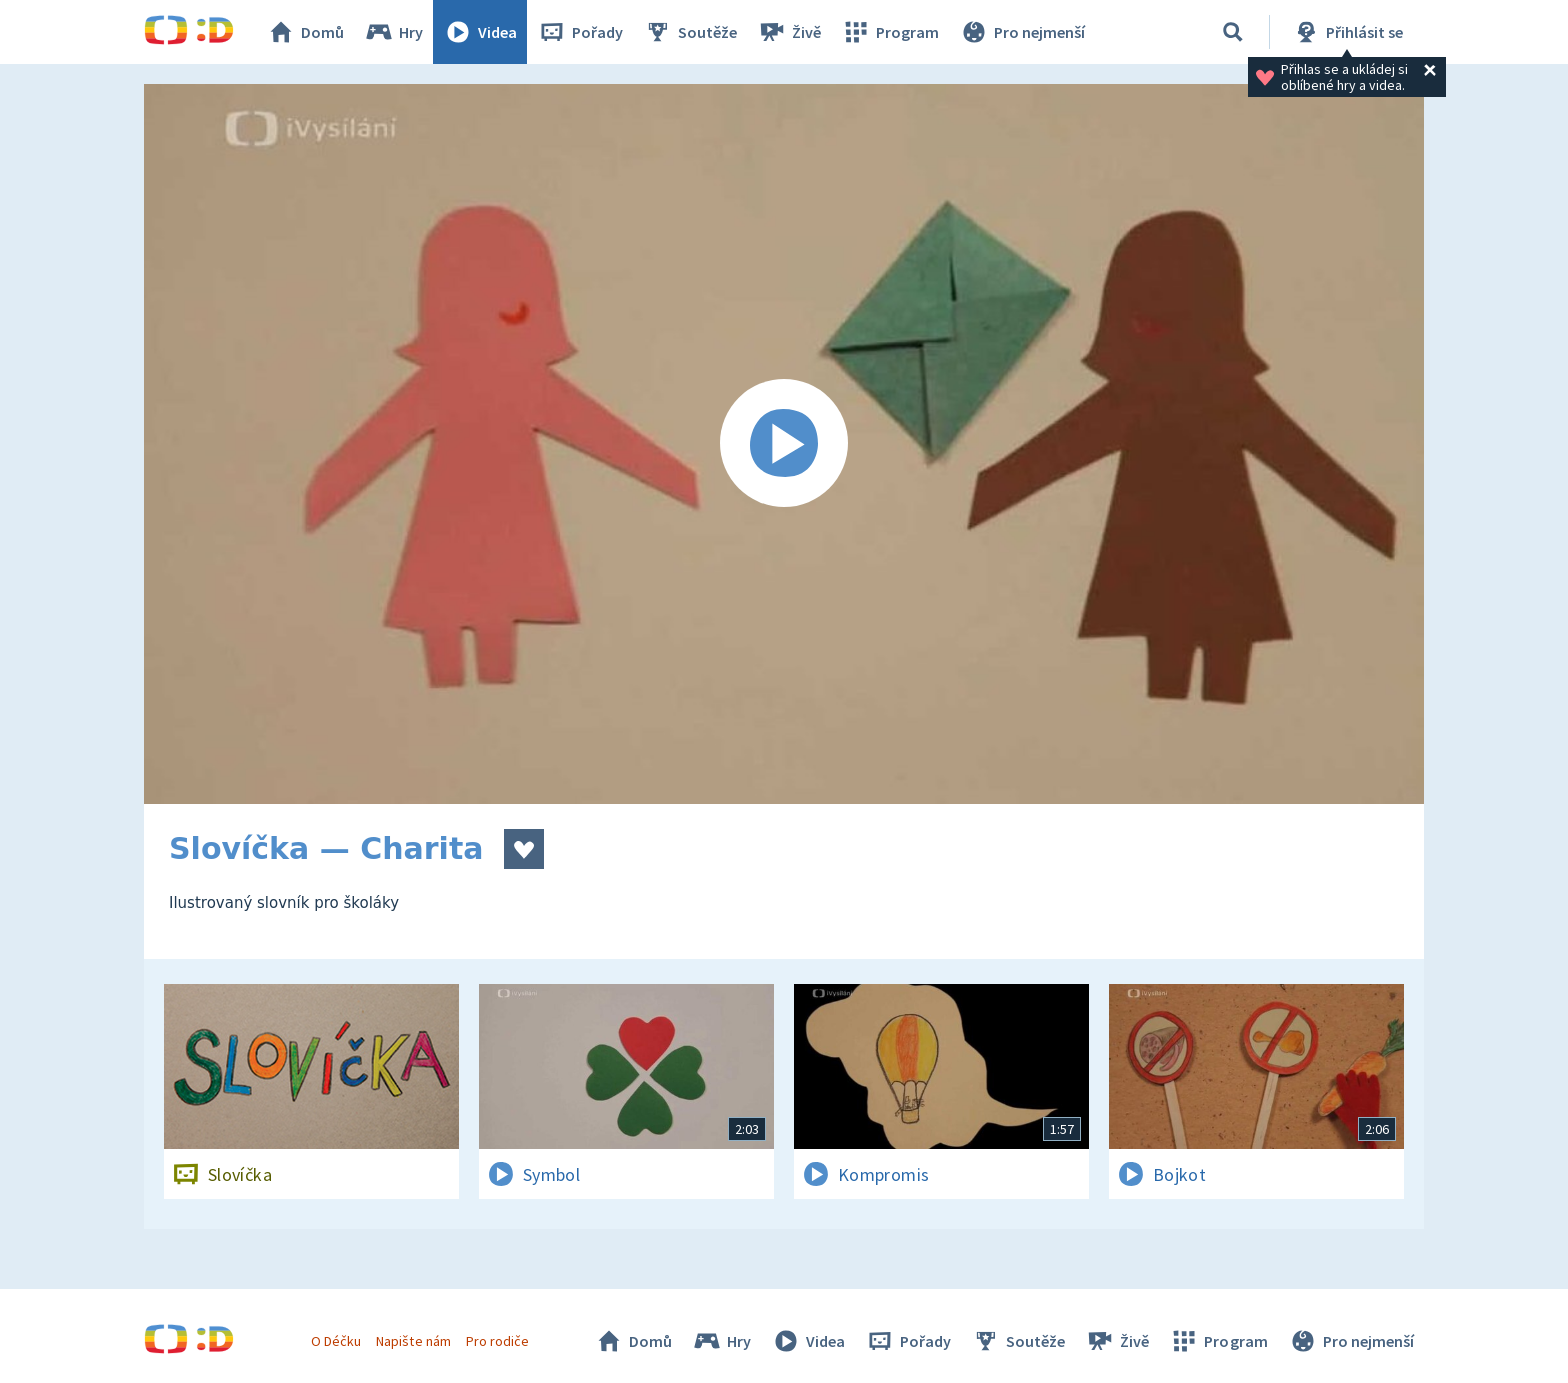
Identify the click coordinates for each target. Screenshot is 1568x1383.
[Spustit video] (784, 444)
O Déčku (336, 1341)
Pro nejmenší (1022, 32)
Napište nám (413, 1341)
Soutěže (690, 32)
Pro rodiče (497, 1341)
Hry (393, 32)
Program (890, 32)
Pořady (580, 32)
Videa (480, 32)
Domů (305, 32)
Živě (789, 32)
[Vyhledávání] (1233, 32)
